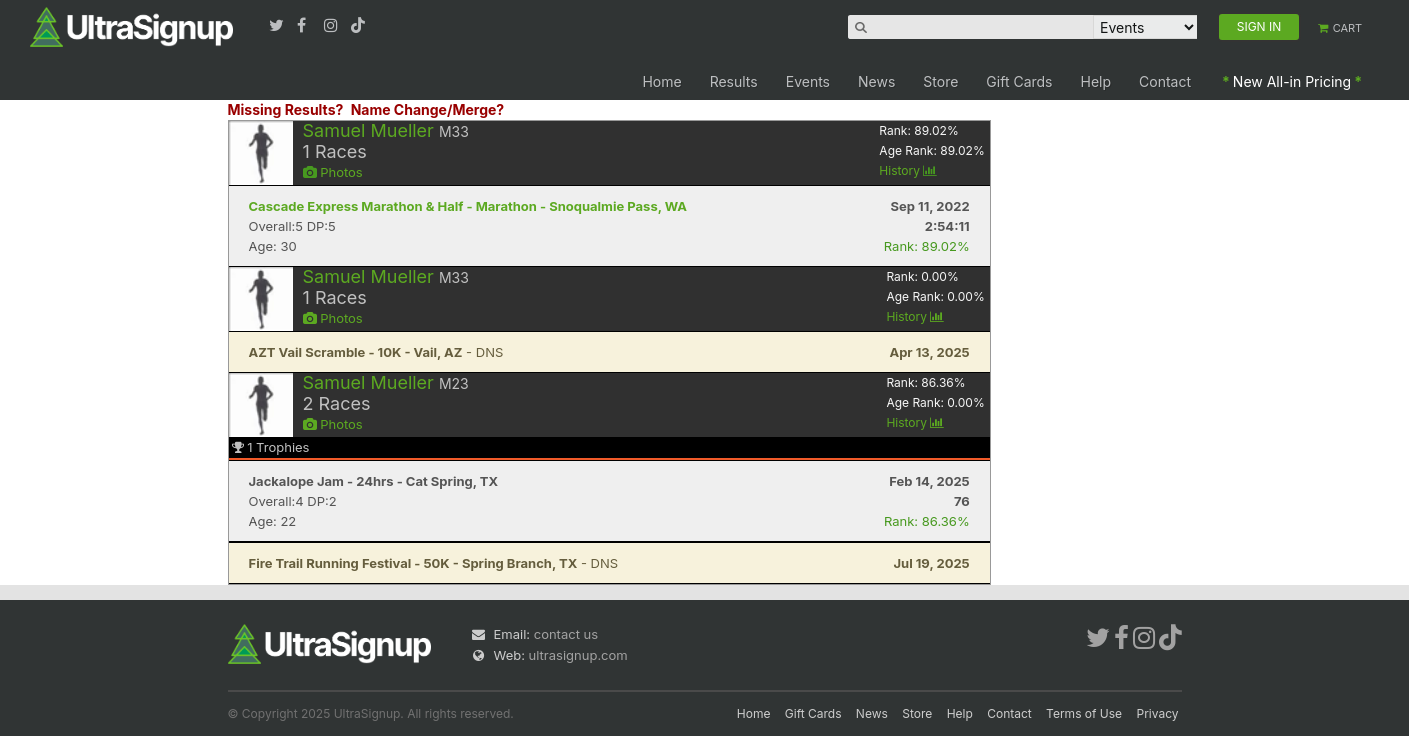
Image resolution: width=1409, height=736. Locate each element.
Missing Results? (286, 109)
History (908, 170)
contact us (566, 634)
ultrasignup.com (578, 655)
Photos (333, 172)
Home (661, 81)
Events (808, 81)
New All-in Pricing (1292, 81)
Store (940, 81)
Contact (1165, 81)
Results (734, 81)
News (876, 81)
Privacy (1158, 713)
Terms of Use (1084, 713)
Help (1096, 81)
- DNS (376, 352)
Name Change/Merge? (428, 109)
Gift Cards (1019, 81)
